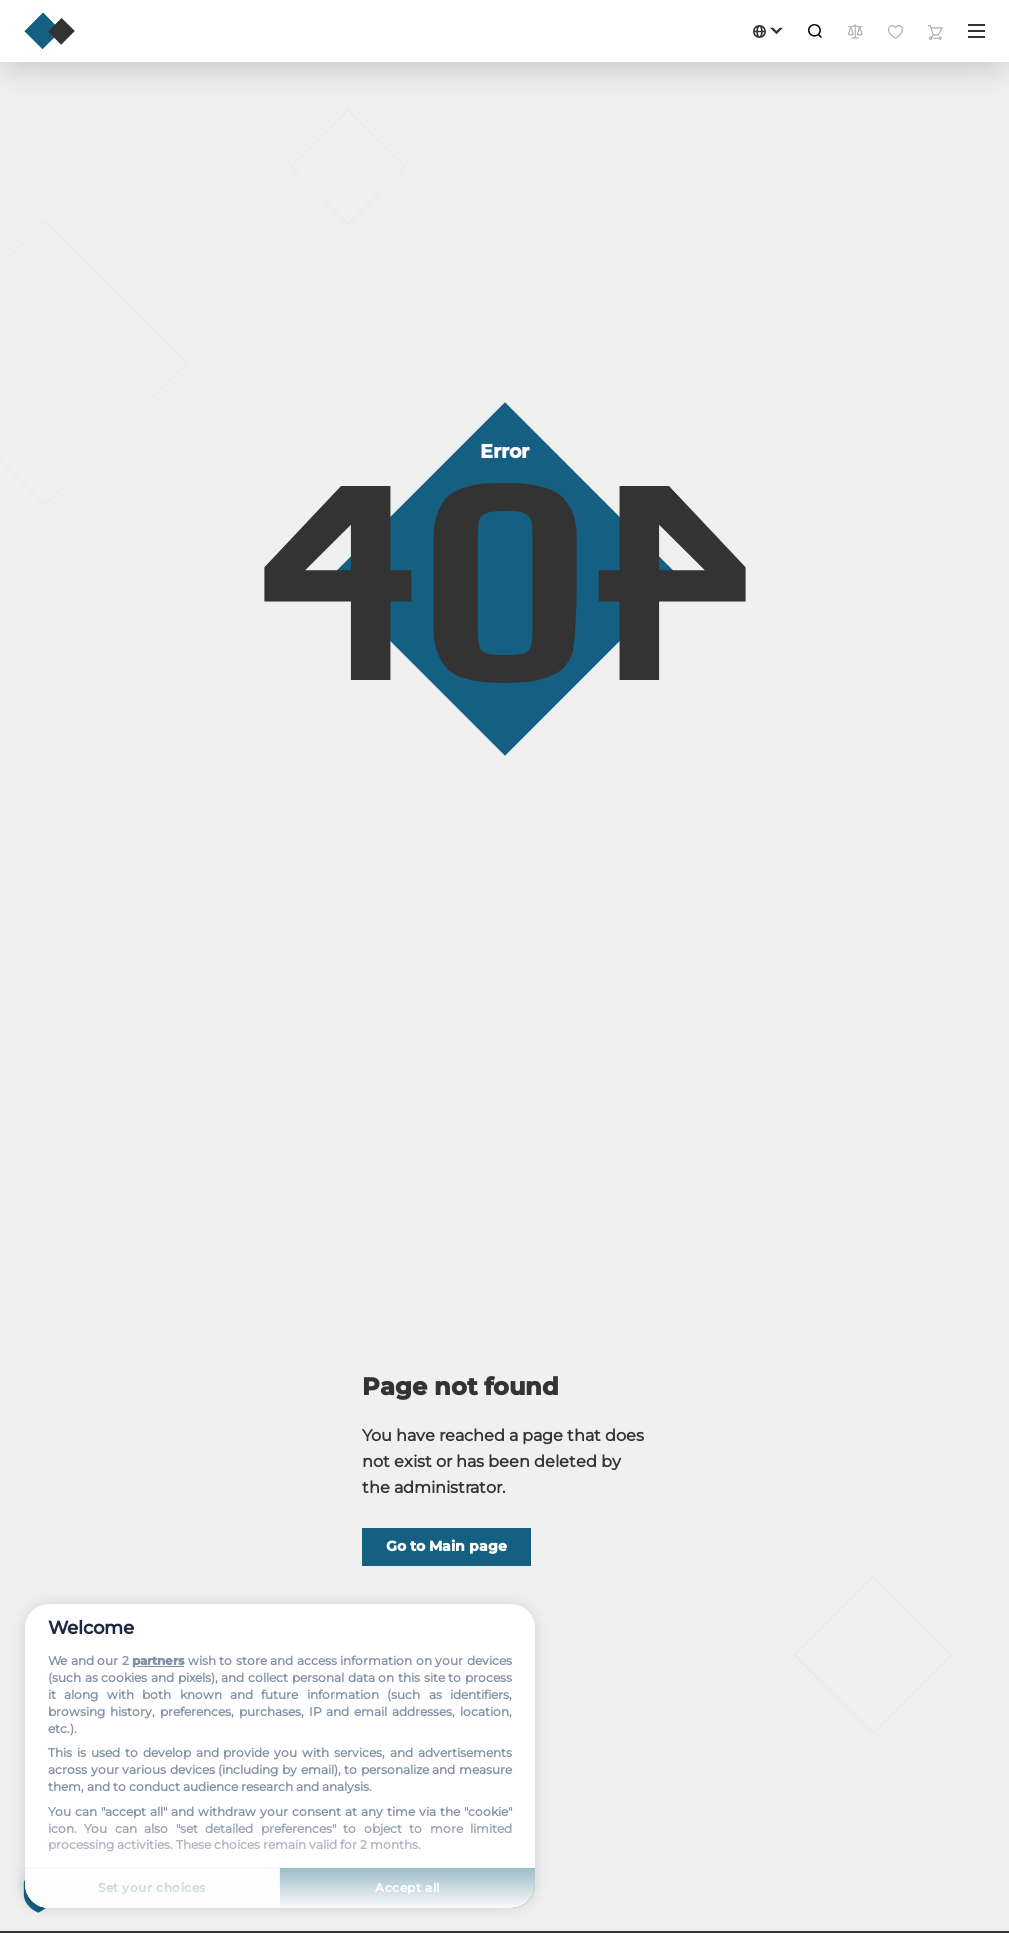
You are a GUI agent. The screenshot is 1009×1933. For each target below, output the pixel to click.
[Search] (815, 31)
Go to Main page (446, 1546)
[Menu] (976, 31)
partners (158, 1660)
